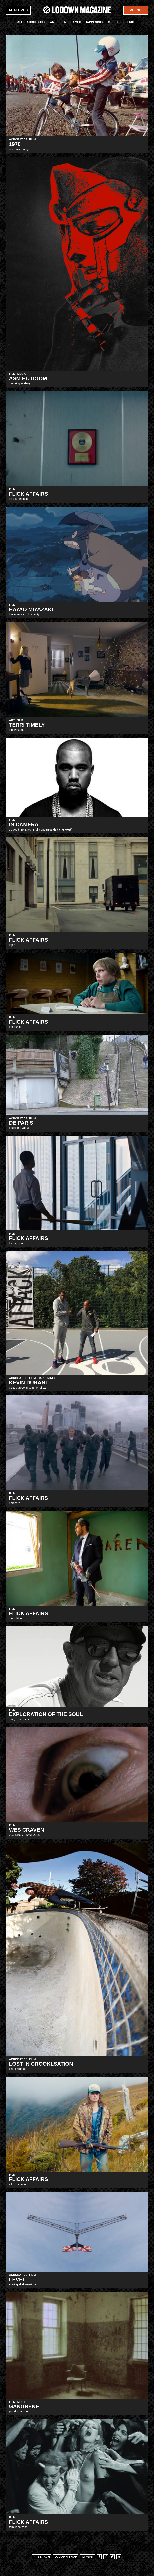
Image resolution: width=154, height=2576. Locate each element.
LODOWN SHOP (65, 2556)
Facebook (99, 2556)
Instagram (105, 2556)
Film (63, 22)
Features (18, 10)
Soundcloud (118, 2556)
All (20, 22)
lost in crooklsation (41, 2064)
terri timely (27, 725)
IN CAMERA (23, 824)
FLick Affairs (28, 494)
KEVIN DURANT (28, 1383)
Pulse (136, 10)
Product (128, 22)
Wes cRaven (26, 1830)
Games (75, 22)
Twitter (112, 2556)
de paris (21, 1123)
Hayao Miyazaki (31, 609)
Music (113, 22)
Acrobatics (36, 22)
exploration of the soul (46, 1714)
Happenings (94, 22)
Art (53, 22)
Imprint (87, 2556)
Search (41, 2557)
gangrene (24, 2406)
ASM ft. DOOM (28, 378)
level (17, 2279)
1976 (15, 144)
